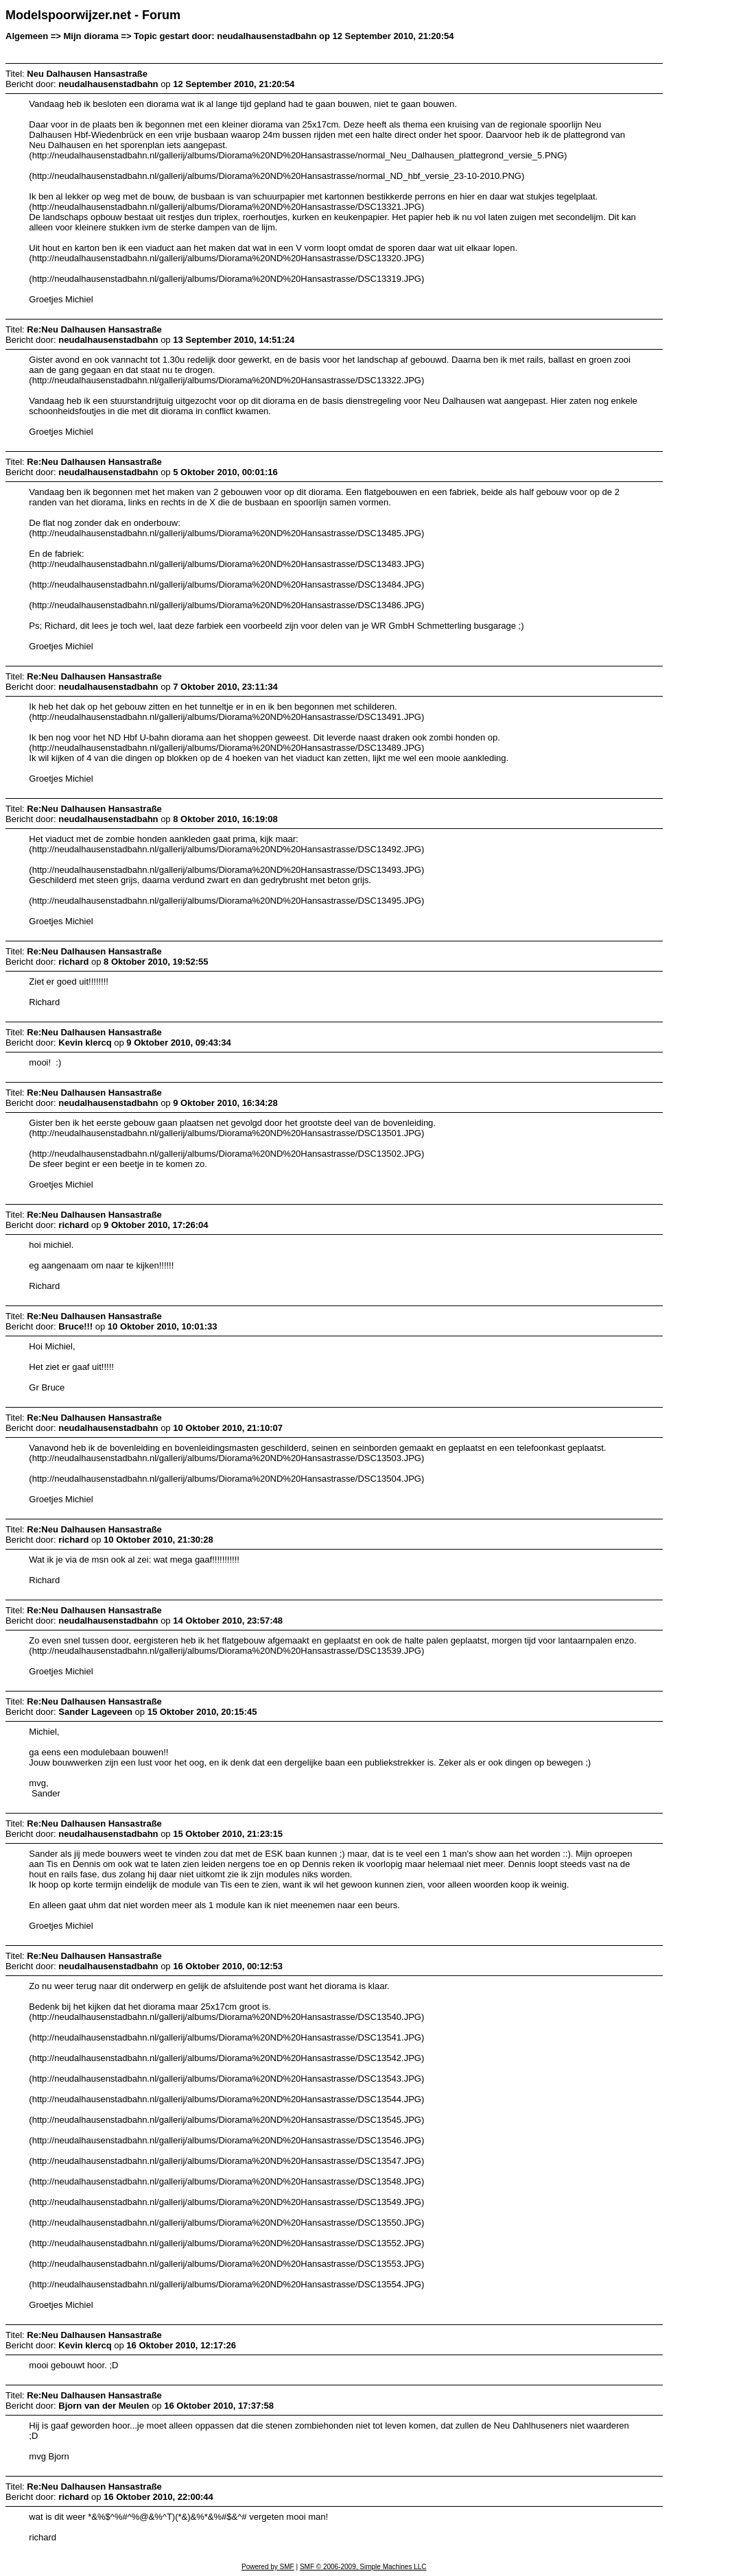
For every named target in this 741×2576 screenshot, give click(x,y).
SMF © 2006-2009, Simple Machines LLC (363, 2567)
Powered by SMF (268, 2567)
